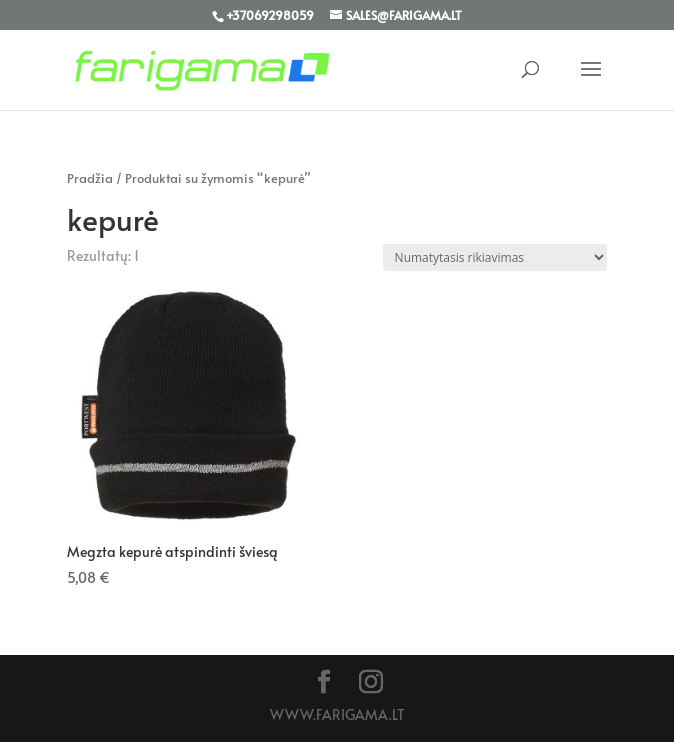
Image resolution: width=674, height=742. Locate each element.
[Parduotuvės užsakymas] (495, 257)
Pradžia (90, 178)
